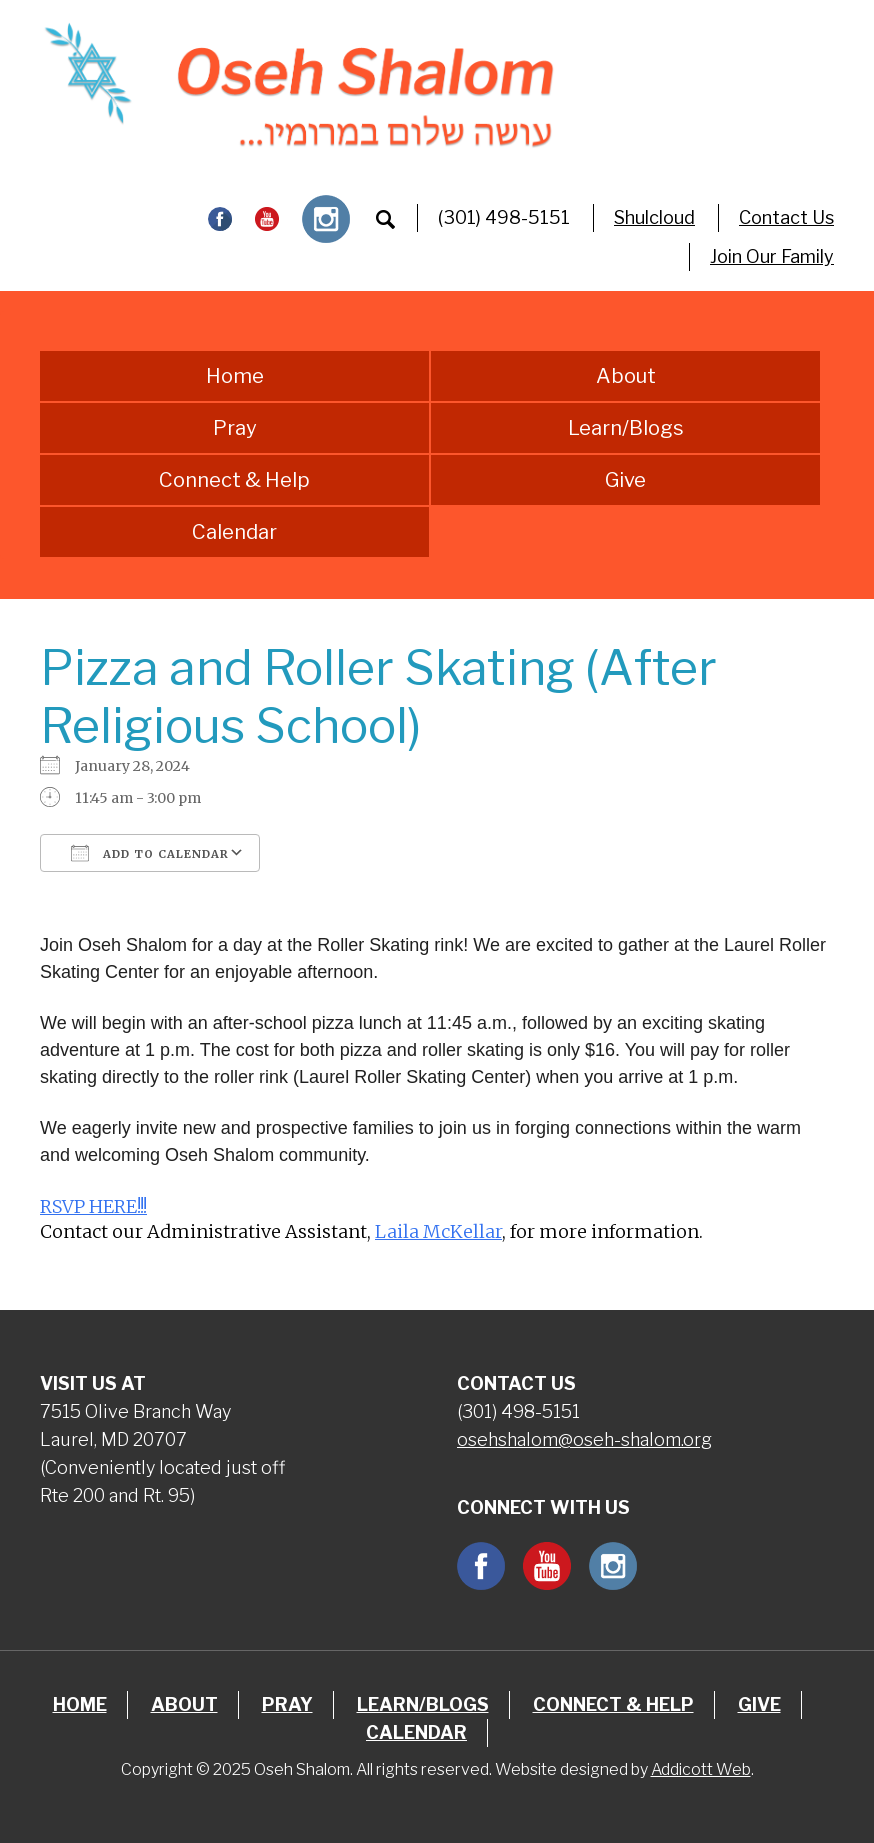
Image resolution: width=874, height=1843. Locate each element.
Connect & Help (234, 480)
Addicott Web (701, 1769)
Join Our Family (772, 256)
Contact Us (786, 217)
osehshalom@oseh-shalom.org (584, 1439)
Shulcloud (654, 217)
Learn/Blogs (626, 428)
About (626, 376)
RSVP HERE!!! (93, 1206)
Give (625, 480)
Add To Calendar (150, 853)
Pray (235, 428)
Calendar (234, 532)
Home (235, 376)
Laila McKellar (438, 1231)
